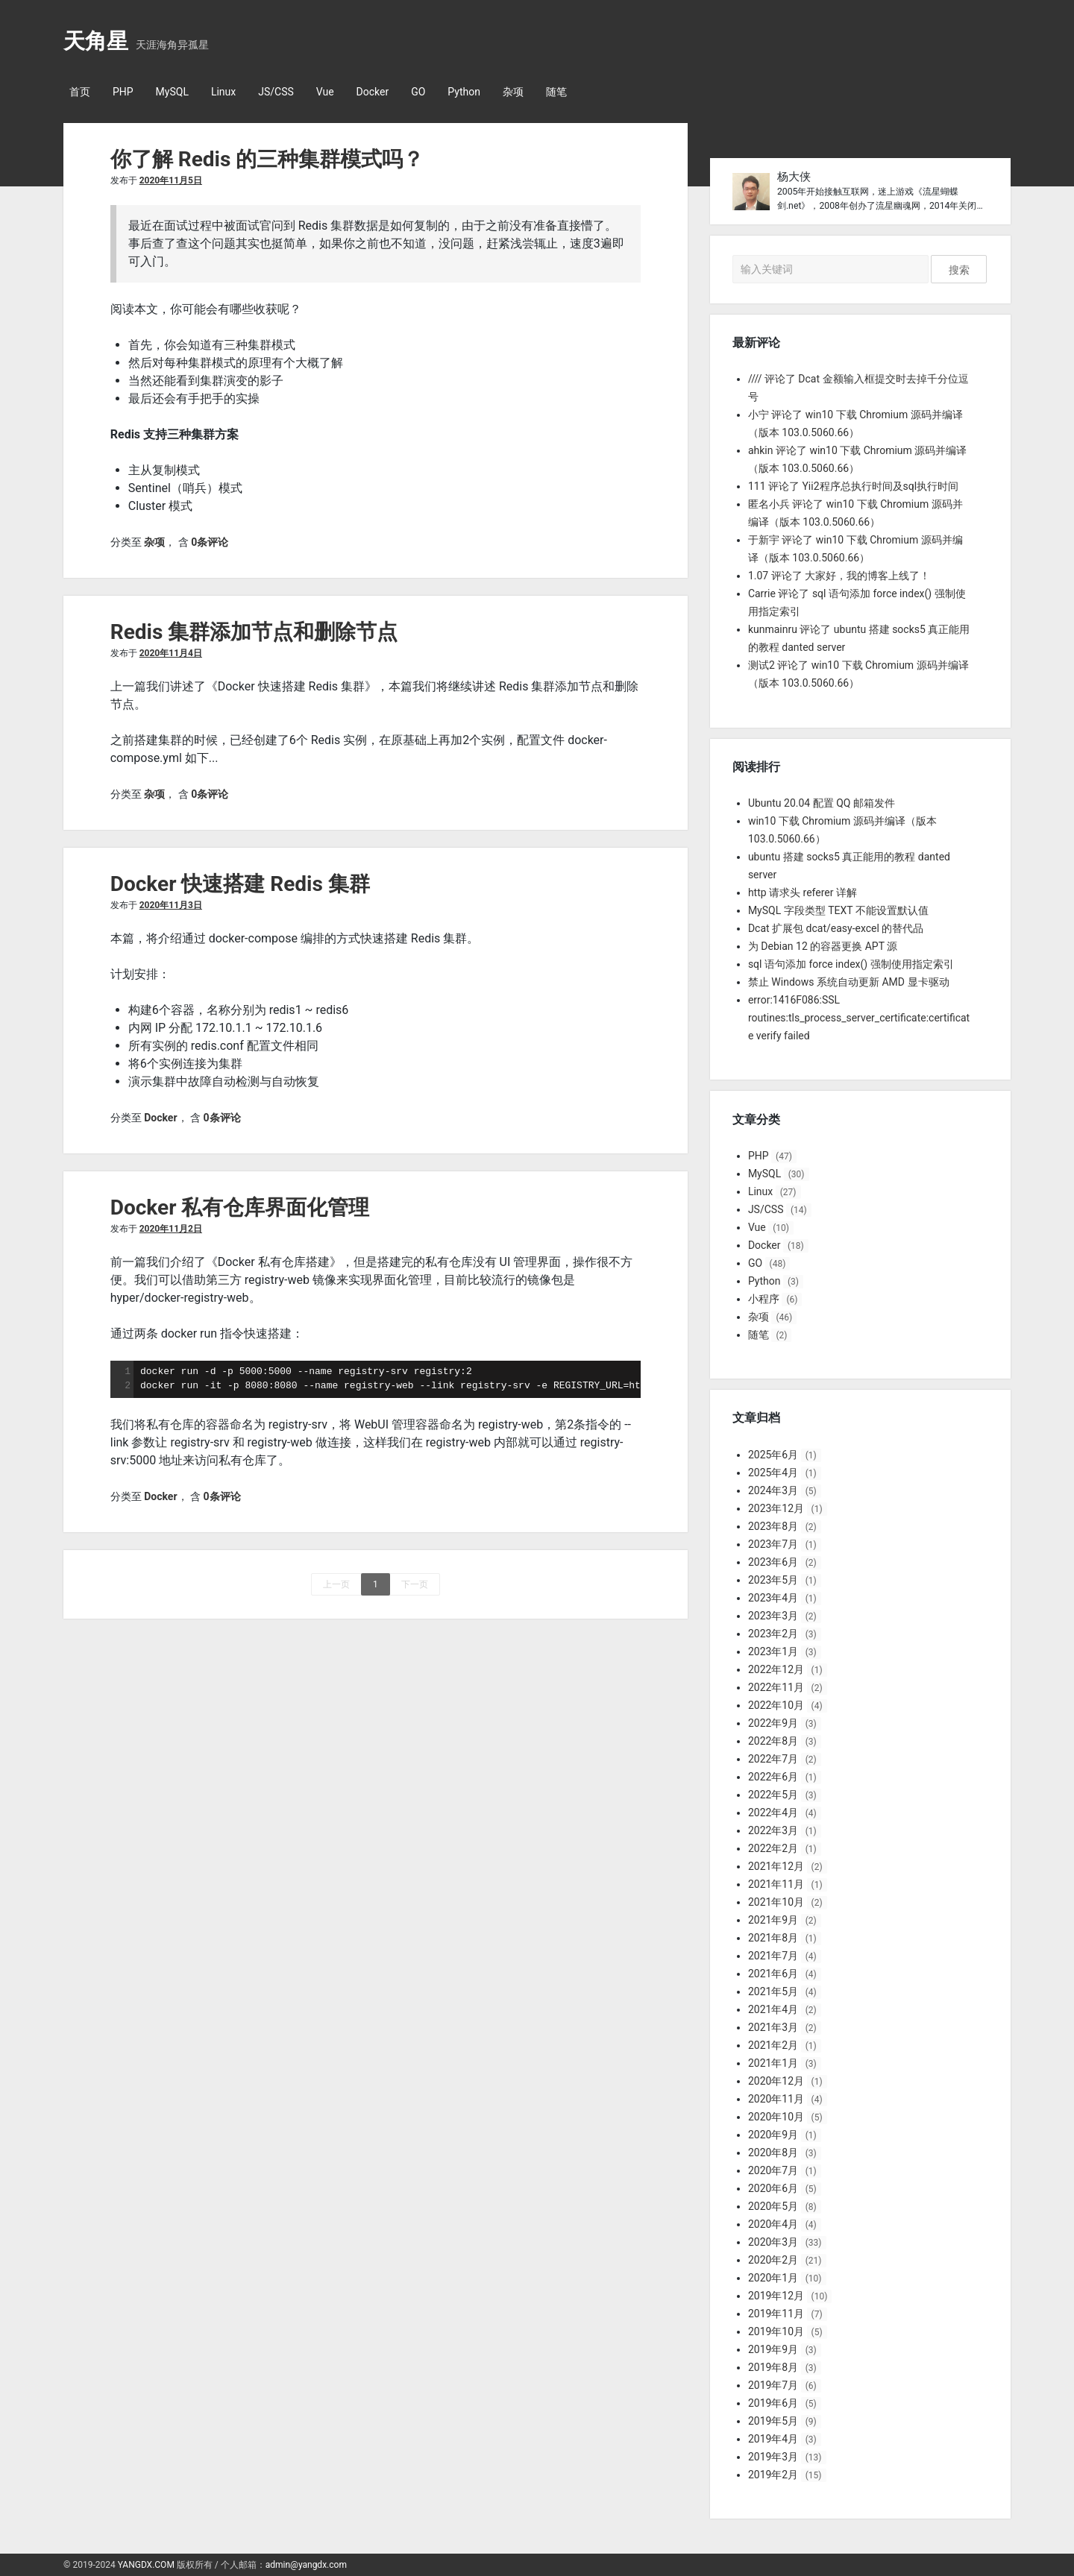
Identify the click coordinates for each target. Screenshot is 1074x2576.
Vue (325, 92)
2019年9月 (773, 2349)
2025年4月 (773, 1472)
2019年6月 (773, 2403)
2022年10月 (776, 1705)
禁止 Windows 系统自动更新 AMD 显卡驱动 (848, 982)
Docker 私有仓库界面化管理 (240, 1207)
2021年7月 (773, 1956)
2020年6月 (773, 2188)
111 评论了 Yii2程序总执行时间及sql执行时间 (853, 486)
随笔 (556, 92)
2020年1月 (773, 2278)
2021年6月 (773, 1974)
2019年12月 (776, 2296)
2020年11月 (776, 2099)
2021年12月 (776, 1866)
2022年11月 (776, 1687)
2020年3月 (773, 2242)
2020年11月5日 (170, 180)
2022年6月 (773, 1777)
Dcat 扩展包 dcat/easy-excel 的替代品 (835, 928)
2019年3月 (773, 2457)
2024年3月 (773, 1490)
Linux (223, 92)
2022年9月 (773, 1723)
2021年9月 (773, 1920)
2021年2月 (773, 2045)
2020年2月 (773, 2260)
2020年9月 (773, 2135)
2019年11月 (776, 2314)
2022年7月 (773, 1759)
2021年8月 (773, 1938)
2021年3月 (773, 2027)
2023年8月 (773, 1526)
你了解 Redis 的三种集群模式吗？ (267, 159)
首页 (79, 92)
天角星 (95, 41)
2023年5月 (773, 1580)
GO (418, 92)
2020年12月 (776, 2081)
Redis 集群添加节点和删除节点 (254, 632)
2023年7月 (773, 1544)
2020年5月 (773, 2206)
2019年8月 (773, 2367)
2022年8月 (773, 1741)
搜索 (959, 270)
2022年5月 (773, 1795)
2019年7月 (773, 2385)
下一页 (414, 1584)
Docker (373, 92)
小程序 (763, 1299)
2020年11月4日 (170, 653)
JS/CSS (276, 92)
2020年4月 (773, 2224)
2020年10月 (776, 2117)
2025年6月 (773, 1455)
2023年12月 (776, 1508)
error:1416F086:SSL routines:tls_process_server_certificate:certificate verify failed (859, 1018)
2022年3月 (773, 1830)
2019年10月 (776, 2331)
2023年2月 (773, 1634)
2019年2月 (773, 2475)
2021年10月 (776, 1902)
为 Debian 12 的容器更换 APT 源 (822, 946)
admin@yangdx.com (306, 2565)
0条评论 (209, 542)
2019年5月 (773, 2421)
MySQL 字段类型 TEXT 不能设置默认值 (838, 910)
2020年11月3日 (170, 905)
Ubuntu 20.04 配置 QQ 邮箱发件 (821, 803)
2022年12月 (776, 1669)
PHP (123, 92)
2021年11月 (776, 1884)
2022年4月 (773, 1812)
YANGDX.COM (146, 2565)
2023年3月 (773, 1616)
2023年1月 (773, 1651)
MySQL (172, 92)
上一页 (336, 1584)
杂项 (513, 92)
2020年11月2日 (170, 1229)
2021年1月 (773, 2063)
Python (464, 92)
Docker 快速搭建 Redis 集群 (240, 884)
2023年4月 (773, 1598)
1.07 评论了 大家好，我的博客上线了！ (839, 576)
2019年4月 (773, 2439)
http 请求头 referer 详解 (802, 892)
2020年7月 (773, 2170)
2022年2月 (773, 1848)
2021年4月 (773, 2009)
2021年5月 (773, 1991)
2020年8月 (773, 2152)
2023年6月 (773, 1562)
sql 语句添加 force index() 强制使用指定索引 (851, 964)
